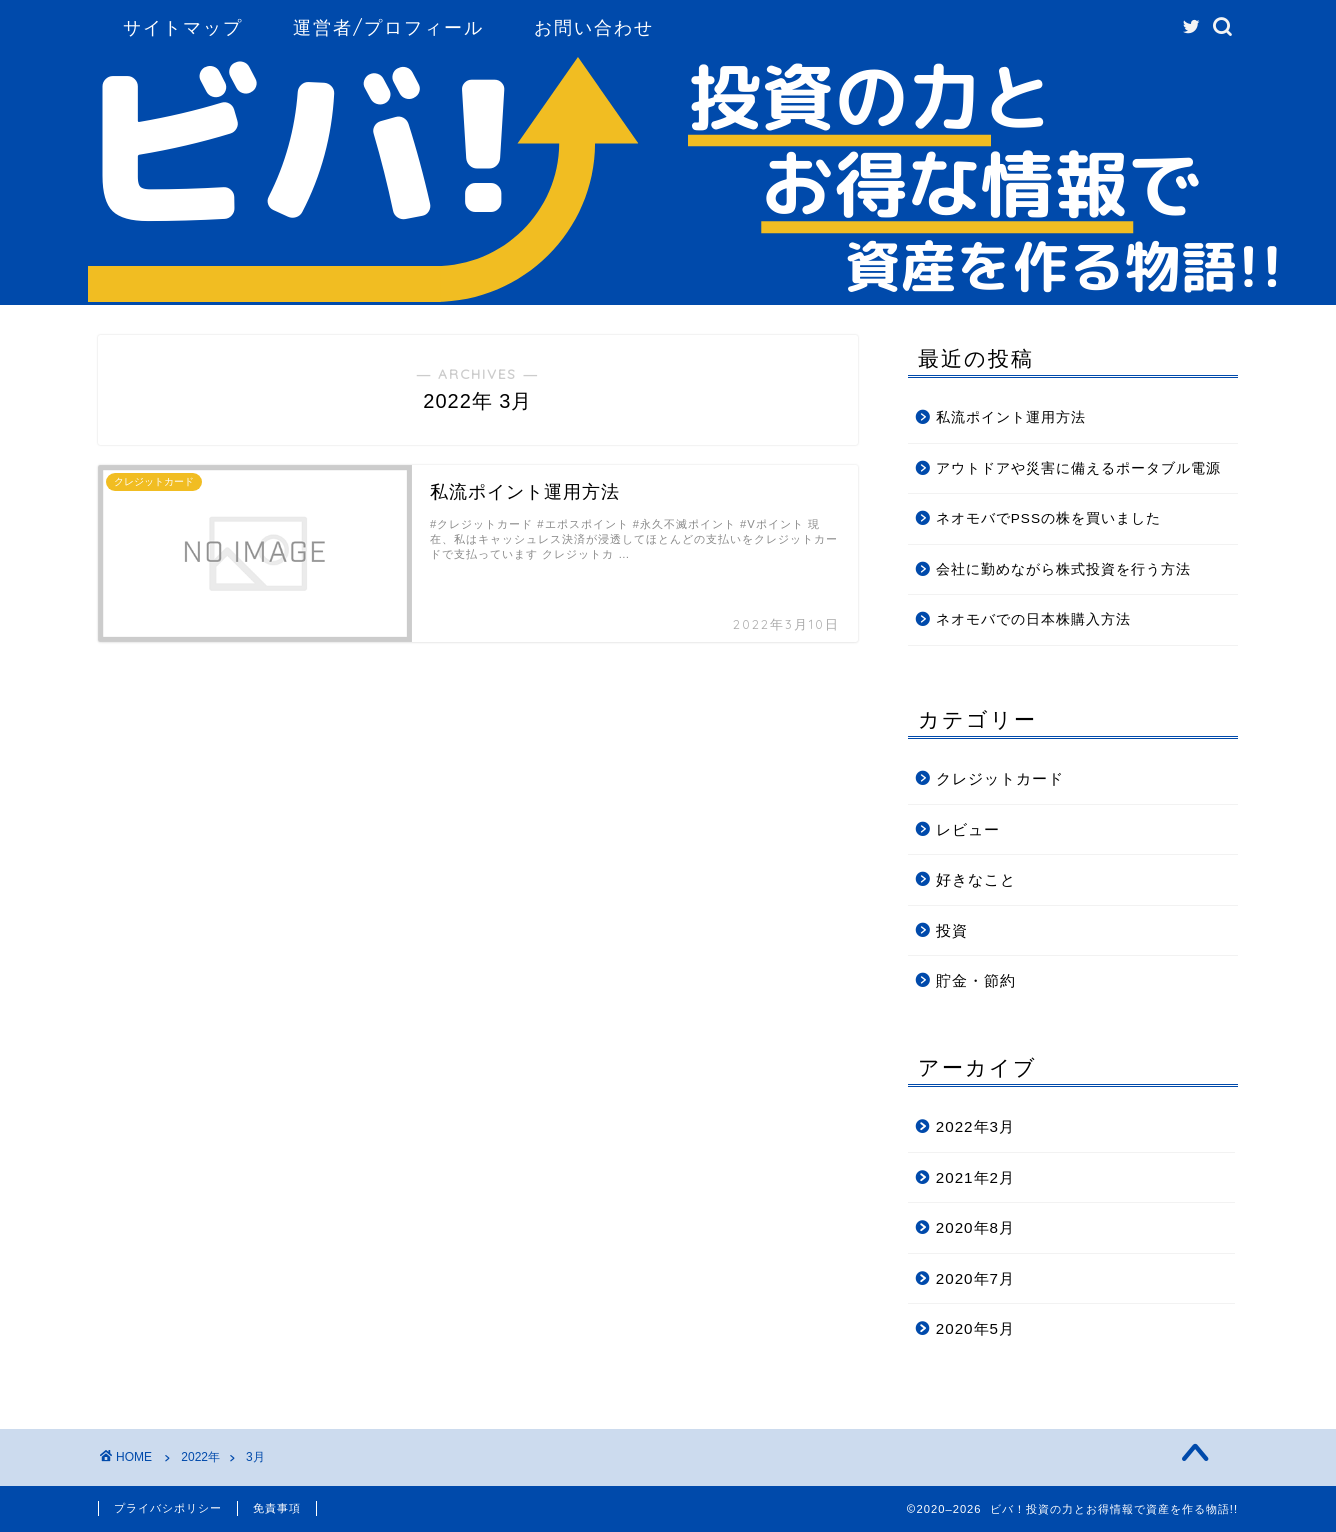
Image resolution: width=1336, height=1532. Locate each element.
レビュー (968, 829)
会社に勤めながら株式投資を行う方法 (1063, 569)
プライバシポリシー (168, 1508)
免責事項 (277, 1508)
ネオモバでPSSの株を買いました (1048, 518)
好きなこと (976, 879)
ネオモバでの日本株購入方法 (1033, 619)
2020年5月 (975, 1328)
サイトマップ (183, 27)
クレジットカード (1000, 778)
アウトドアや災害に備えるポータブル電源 (1078, 468)
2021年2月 (975, 1177)
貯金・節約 (976, 980)
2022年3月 (975, 1126)
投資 (952, 930)
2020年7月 (975, 1278)
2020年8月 (975, 1227)
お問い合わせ (594, 27)
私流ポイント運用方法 (1011, 417)
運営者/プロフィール (388, 27)
